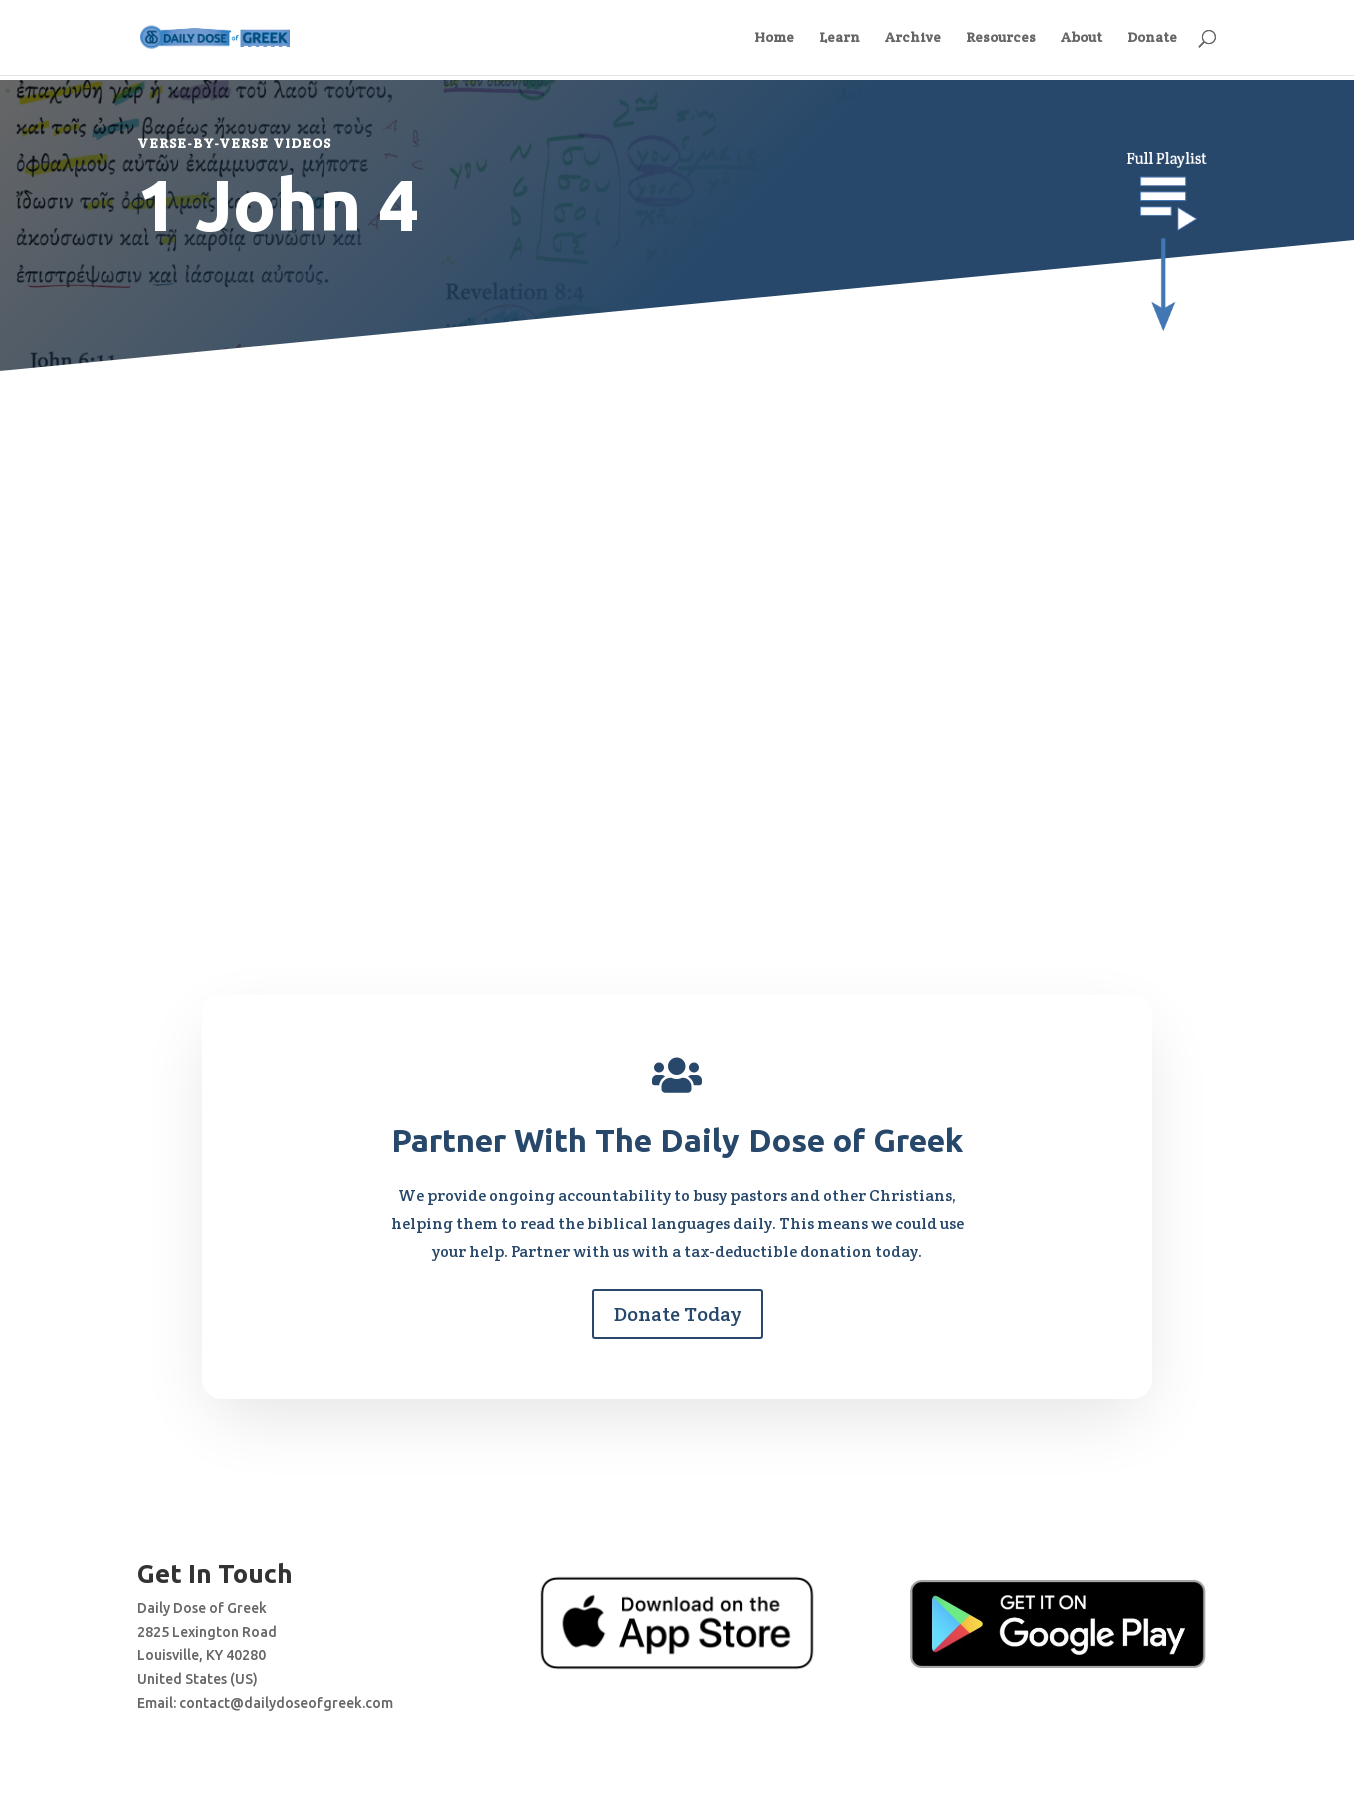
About (1081, 39)
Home (774, 39)
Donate (1152, 39)
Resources (1001, 39)
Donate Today (677, 1314)
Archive (913, 39)
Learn (839, 39)
